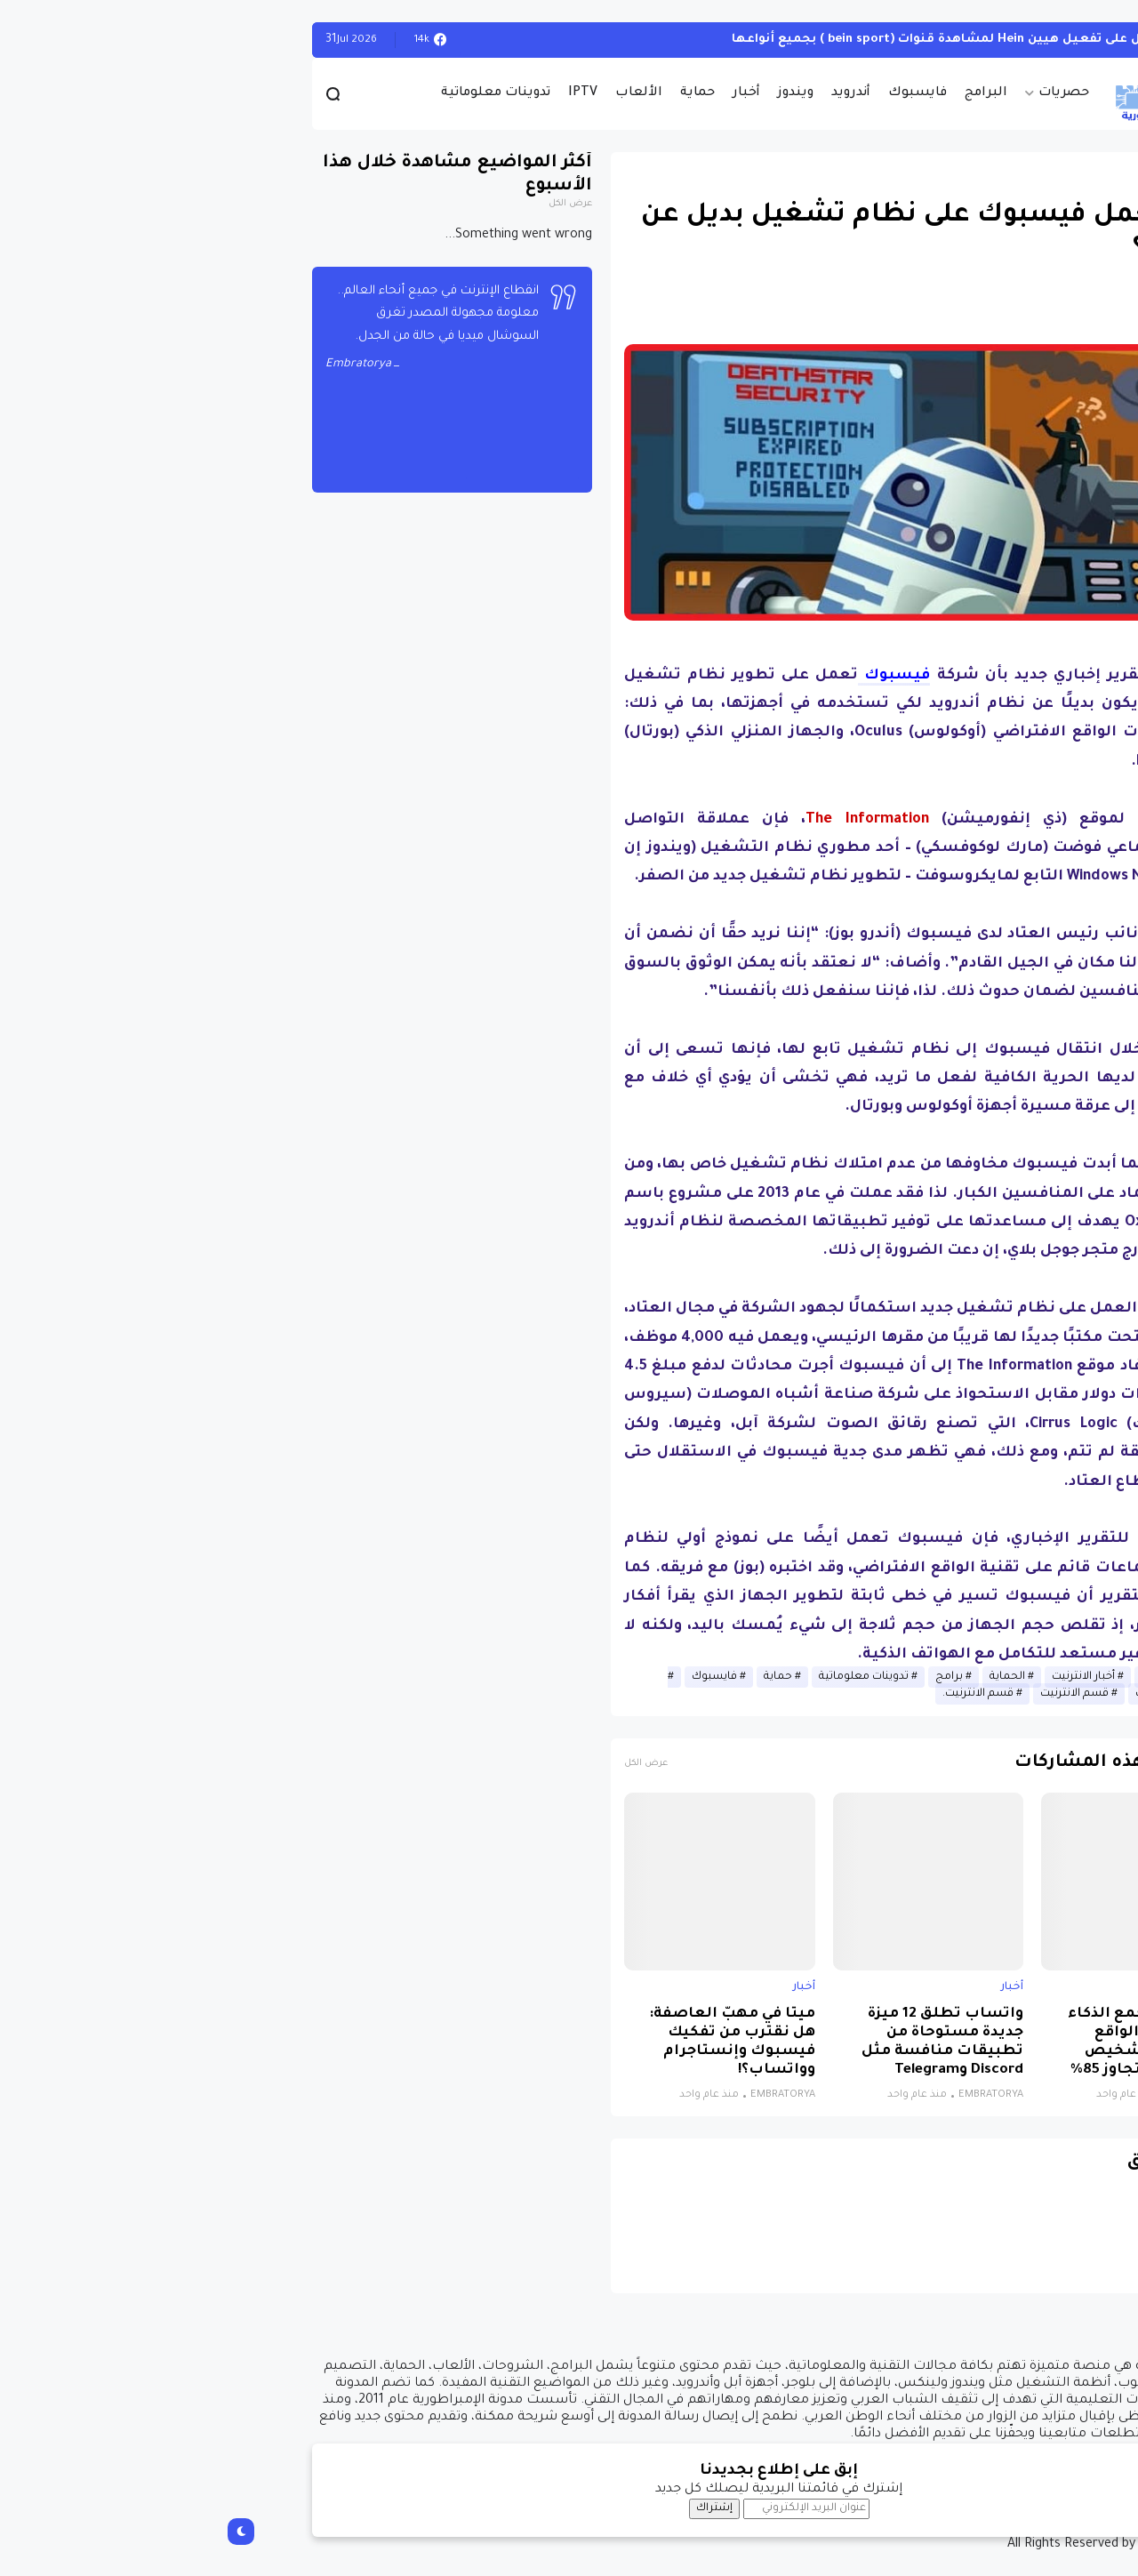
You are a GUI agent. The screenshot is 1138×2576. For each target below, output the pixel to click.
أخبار (536, 93)
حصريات (854, 93)
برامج (739, 1677)
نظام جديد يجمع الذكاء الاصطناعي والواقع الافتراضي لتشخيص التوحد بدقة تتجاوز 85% (940, 2042)
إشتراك (504, 2508)
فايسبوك (707, 93)
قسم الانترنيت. (768, 1694)
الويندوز (1004, 39)
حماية (487, 93)
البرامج (776, 93)
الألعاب (429, 93)
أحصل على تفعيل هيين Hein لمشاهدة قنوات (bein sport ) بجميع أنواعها (740, 39)
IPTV (373, 93)
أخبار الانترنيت (873, 1677)
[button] (1004, 517)
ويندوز (586, 93)
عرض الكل (436, 1764)
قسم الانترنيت (864, 1694)
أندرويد (641, 93)
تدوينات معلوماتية (286, 93)
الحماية (797, 1677)
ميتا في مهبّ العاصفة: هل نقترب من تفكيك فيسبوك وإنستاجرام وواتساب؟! (522, 2042)
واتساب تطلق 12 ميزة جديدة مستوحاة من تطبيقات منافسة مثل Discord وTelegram (732, 2042)
